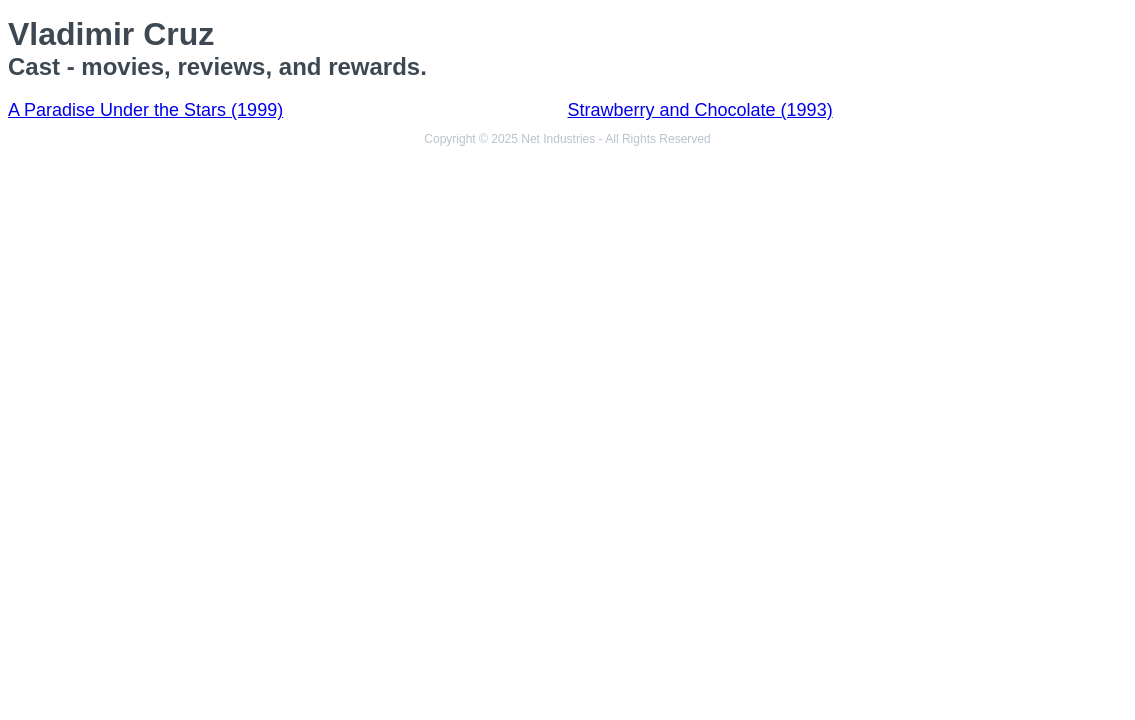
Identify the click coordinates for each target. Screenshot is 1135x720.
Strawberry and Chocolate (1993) (700, 110)
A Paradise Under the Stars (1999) (145, 110)
